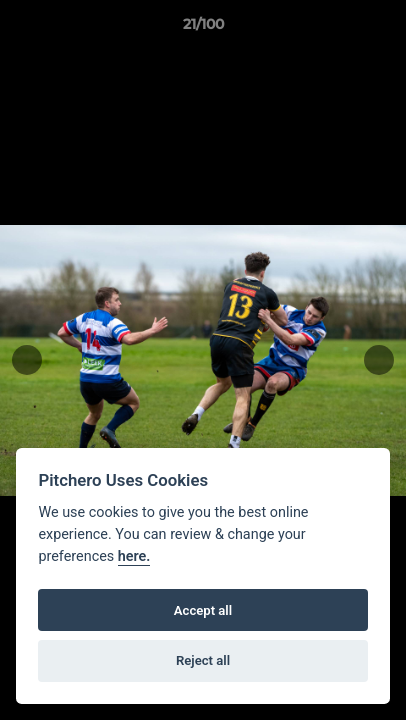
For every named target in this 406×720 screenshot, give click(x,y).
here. (134, 556)
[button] (382, 29)
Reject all (203, 660)
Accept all (203, 610)
